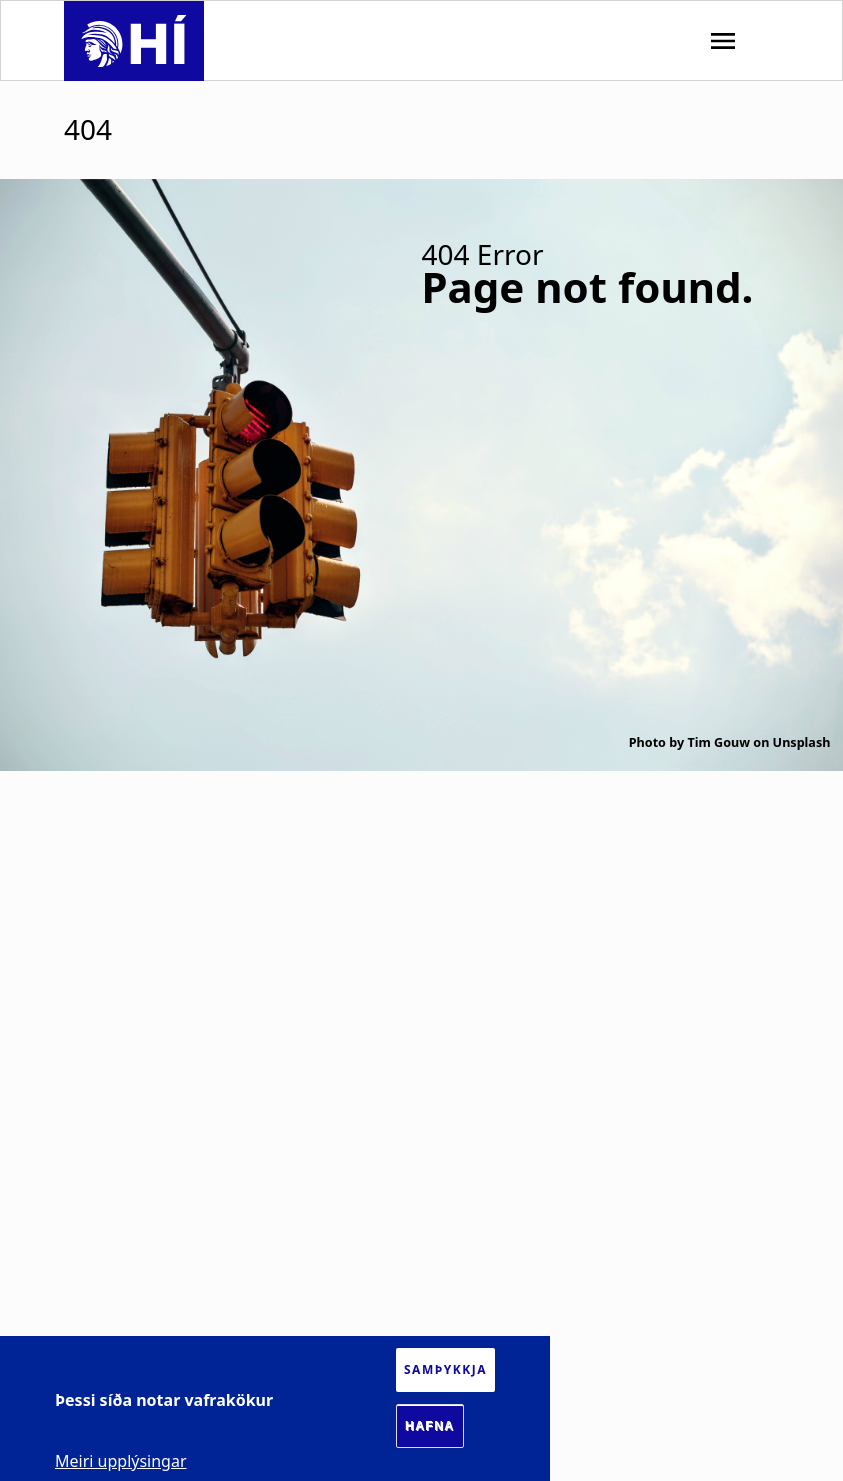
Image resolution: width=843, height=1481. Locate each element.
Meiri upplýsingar (121, 1461)
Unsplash (802, 742)
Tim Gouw (718, 742)
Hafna (430, 1426)
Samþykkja (445, 1369)
